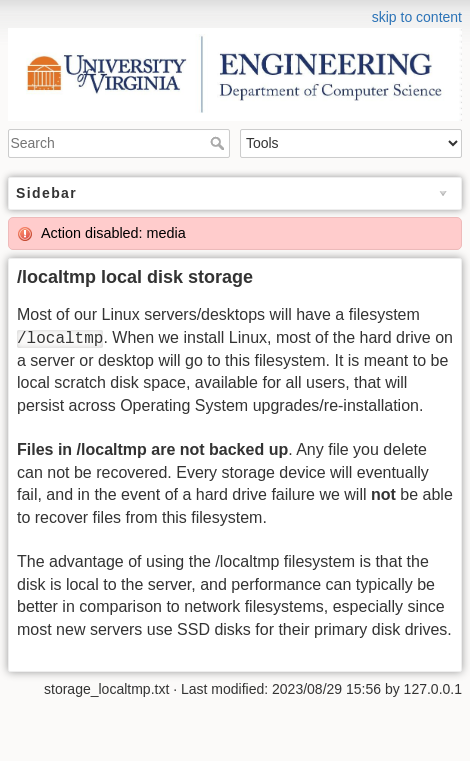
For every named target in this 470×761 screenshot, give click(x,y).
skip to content (417, 17)
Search (219, 143)
